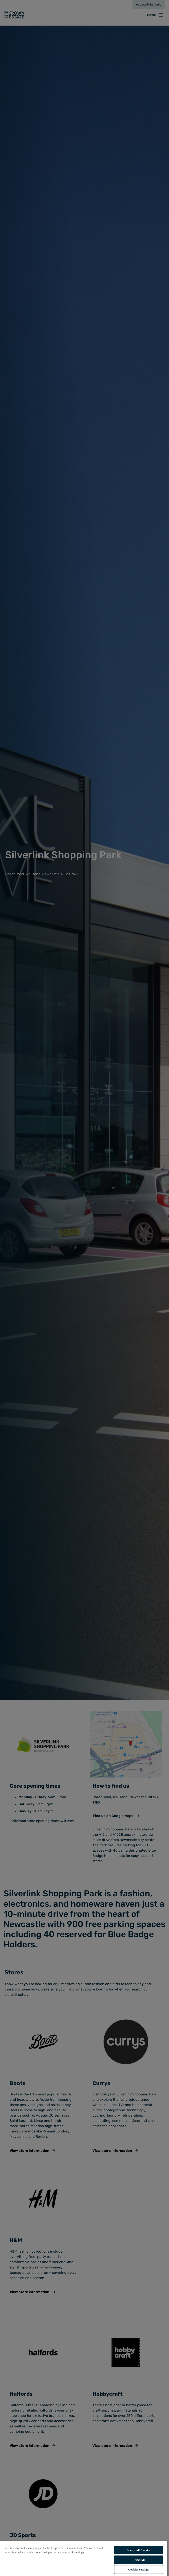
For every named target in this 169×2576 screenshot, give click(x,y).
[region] (83, 2558)
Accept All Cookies (138, 2550)
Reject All (138, 2559)
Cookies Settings (138, 2569)
